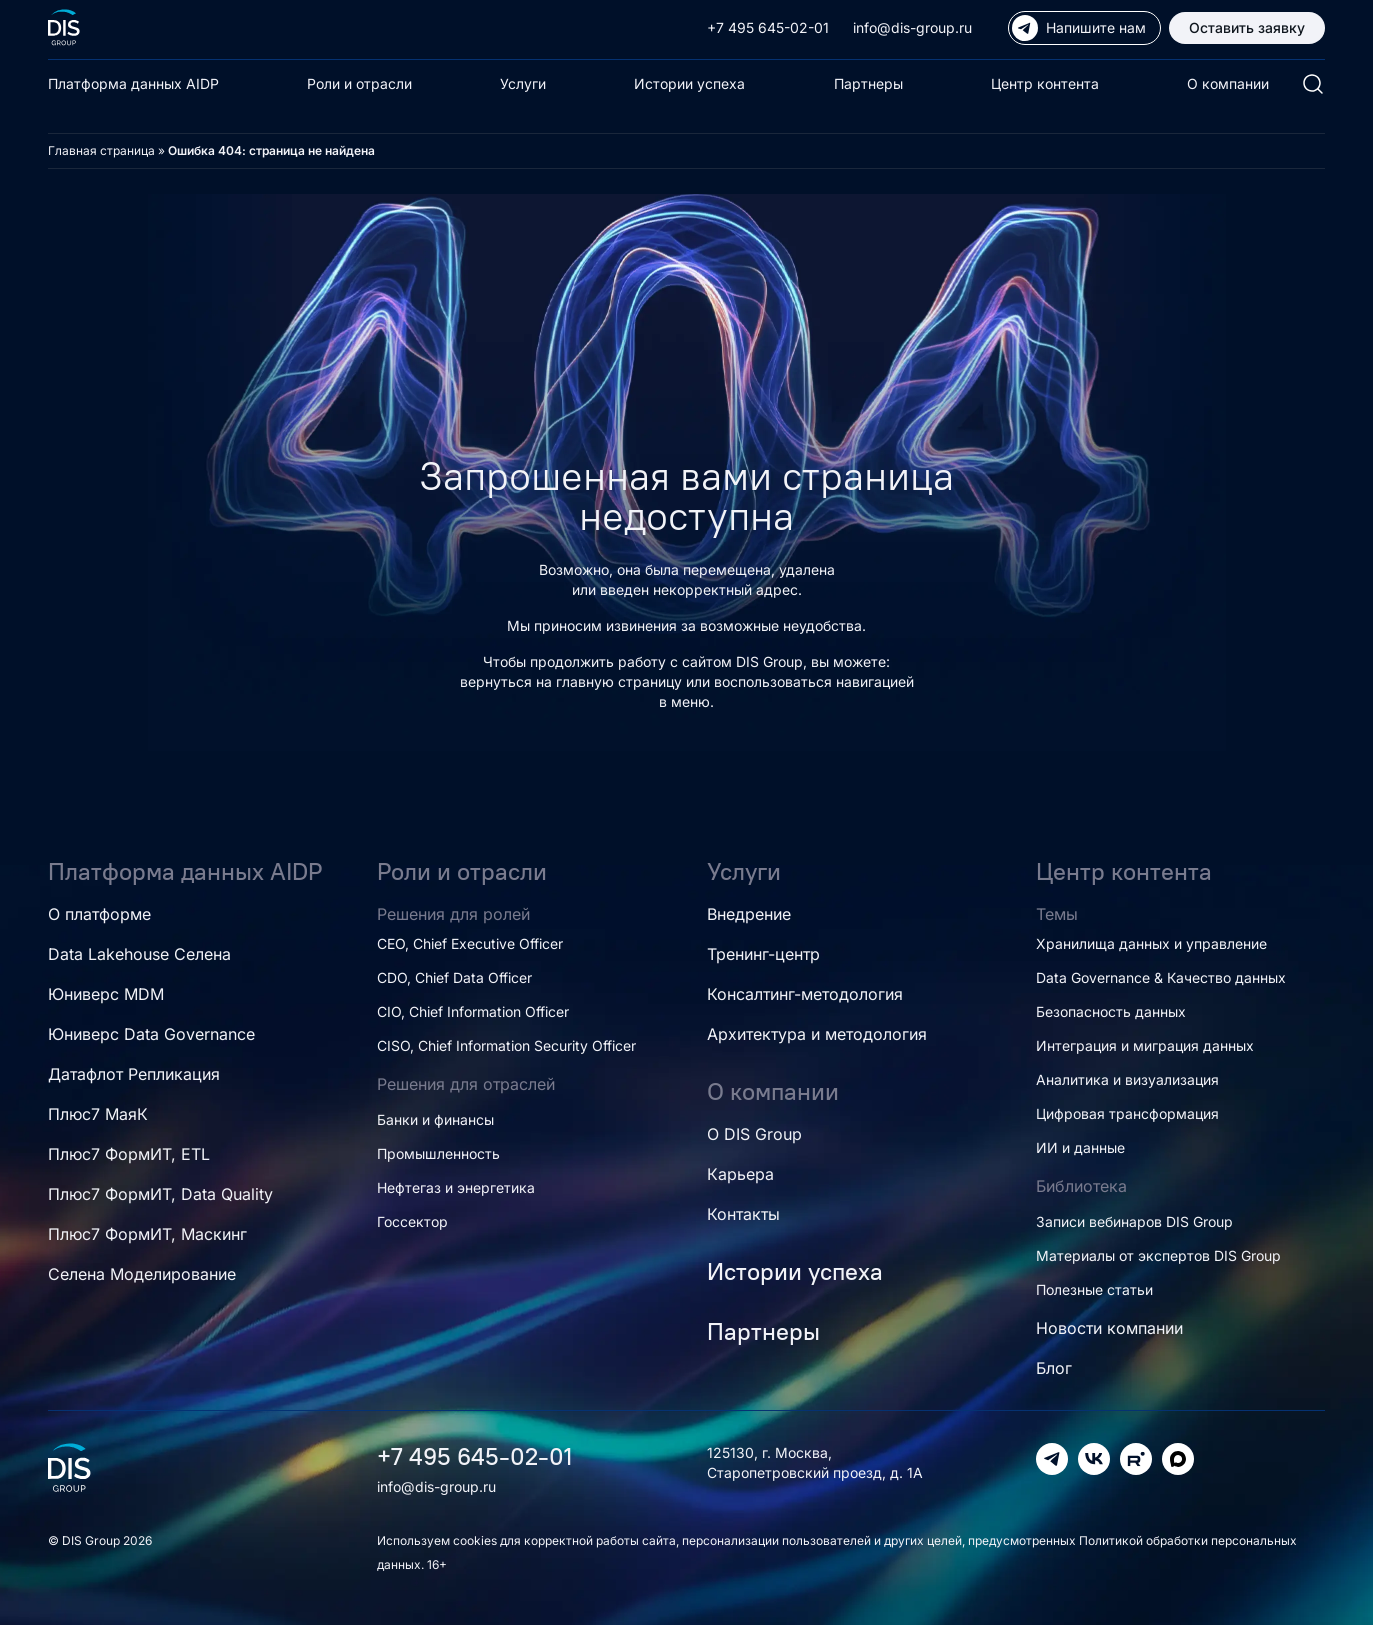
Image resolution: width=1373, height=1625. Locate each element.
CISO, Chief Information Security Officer (506, 1045)
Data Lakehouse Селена (139, 954)
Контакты (743, 1214)
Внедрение (749, 914)
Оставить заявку (1247, 27)
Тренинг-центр (763, 954)
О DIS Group (754, 1134)
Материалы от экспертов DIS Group (1158, 1255)
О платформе (99, 914)
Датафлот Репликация (134, 1074)
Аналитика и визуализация (1127, 1079)
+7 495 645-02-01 (768, 27)
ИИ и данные (1080, 1147)
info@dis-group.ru (912, 27)
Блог (1054, 1368)
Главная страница (101, 150)
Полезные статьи (1094, 1289)
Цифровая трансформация (1127, 1113)
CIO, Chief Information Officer (473, 1011)
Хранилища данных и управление (1151, 943)
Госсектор (412, 1221)
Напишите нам (1079, 28)
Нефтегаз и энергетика (456, 1187)
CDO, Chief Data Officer (454, 977)
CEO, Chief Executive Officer (470, 943)
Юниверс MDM (106, 994)
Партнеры (868, 83)
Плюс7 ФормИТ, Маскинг (147, 1234)
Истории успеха (689, 83)
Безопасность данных (1111, 1011)
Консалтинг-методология (805, 994)
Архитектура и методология (817, 1034)
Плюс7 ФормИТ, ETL (129, 1154)
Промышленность (438, 1153)
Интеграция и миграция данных (1145, 1045)
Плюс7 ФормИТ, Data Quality (160, 1194)
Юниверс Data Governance (151, 1034)
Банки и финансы (435, 1119)
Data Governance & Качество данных (1161, 977)
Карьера (740, 1174)
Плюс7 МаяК (98, 1114)
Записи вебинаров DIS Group (1134, 1221)
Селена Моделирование (142, 1274)
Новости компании (1109, 1328)
